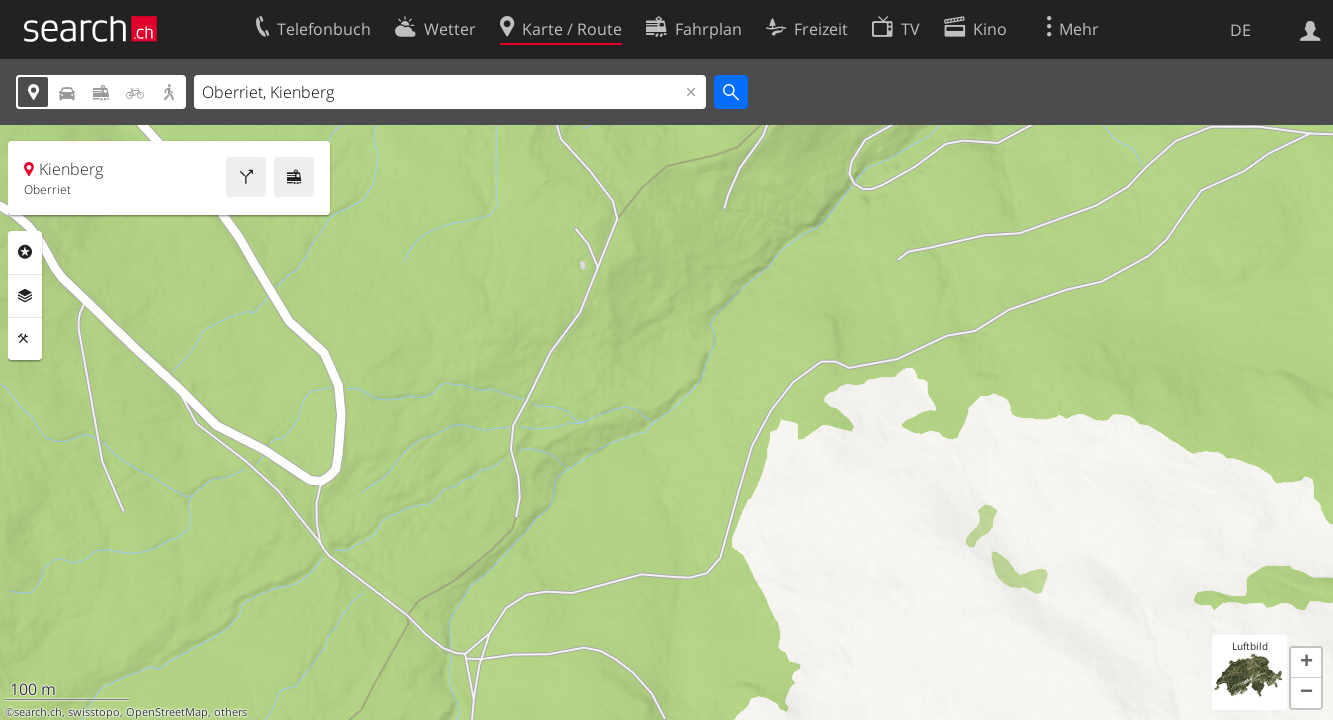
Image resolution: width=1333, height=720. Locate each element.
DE (1240, 30)
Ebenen (25, 296)
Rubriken (25, 252)
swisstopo (94, 712)
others (230, 712)
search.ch (38, 712)
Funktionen (25, 339)
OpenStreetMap (167, 712)
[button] (1306, 663)
